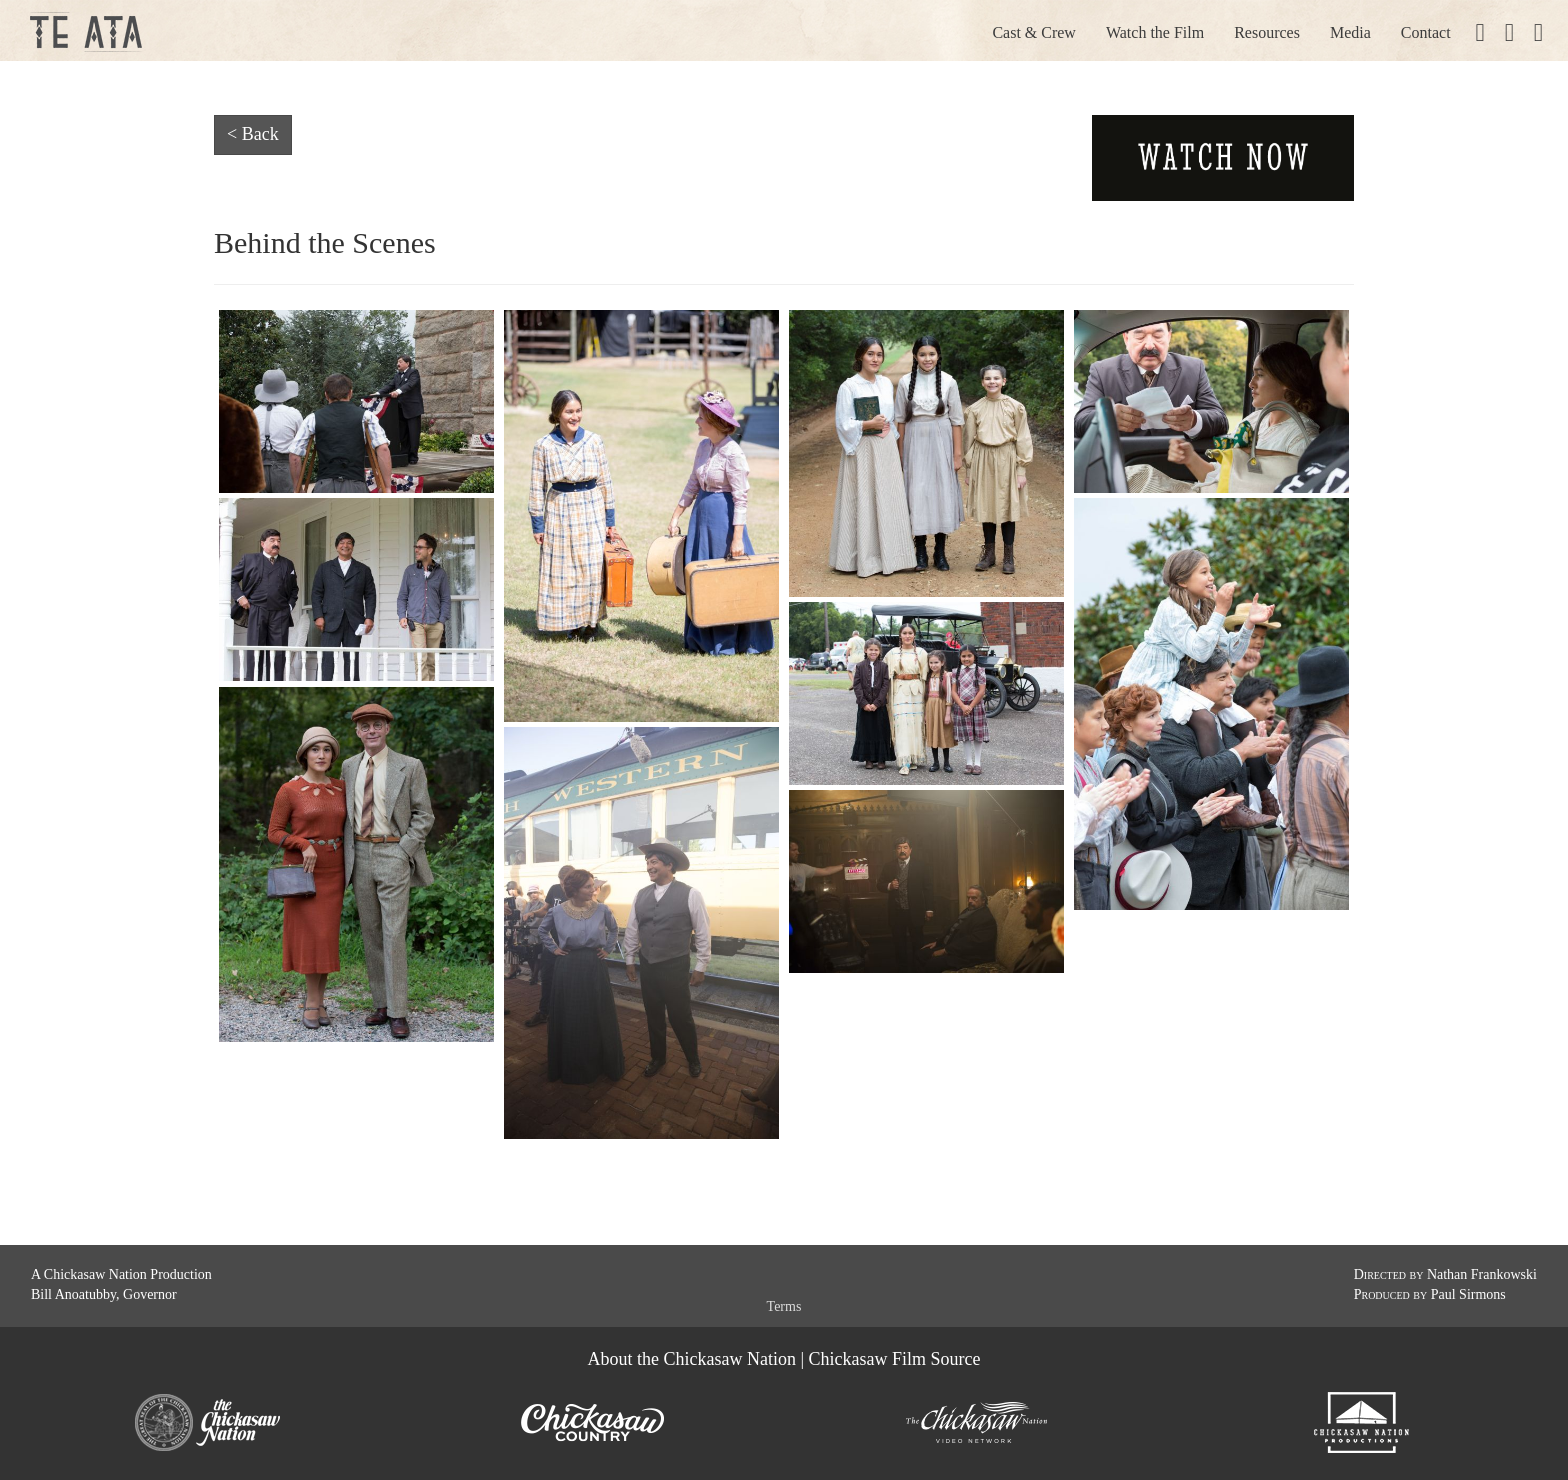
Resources (1267, 32)
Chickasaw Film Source (895, 1359)
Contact (1426, 32)
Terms (784, 1306)
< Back (253, 134)
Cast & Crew (1034, 32)
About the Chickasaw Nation (691, 1359)
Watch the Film (1155, 32)
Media (1350, 32)
